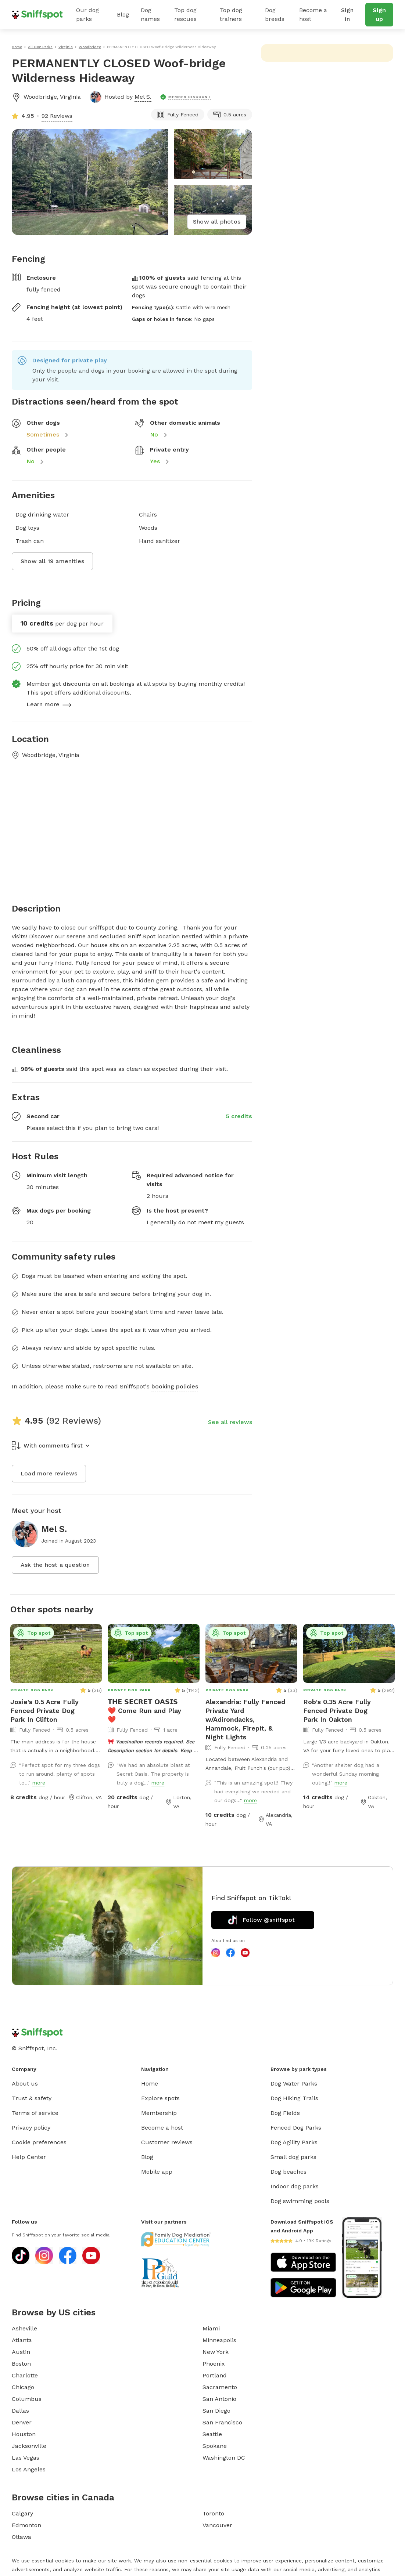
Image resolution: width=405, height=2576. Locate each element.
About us (25, 2083)
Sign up (379, 14)
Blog (123, 14)
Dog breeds (274, 14)
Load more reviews (49, 1473)
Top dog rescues (185, 14)
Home (149, 2083)
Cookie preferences (39, 2142)
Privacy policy (31, 2127)
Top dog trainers (231, 14)
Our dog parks (87, 14)
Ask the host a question (55, 1564)
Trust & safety (31, 2098)
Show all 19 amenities (52, 561)
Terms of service (35, 2112)
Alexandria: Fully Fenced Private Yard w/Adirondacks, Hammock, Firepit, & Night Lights (245, 1719)
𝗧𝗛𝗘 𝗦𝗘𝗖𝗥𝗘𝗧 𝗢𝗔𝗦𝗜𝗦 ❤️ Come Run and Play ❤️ (144, 1710)
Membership (159, 2112)
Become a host (313, 14)
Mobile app (156, 2171)
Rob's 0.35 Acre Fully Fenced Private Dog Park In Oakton (337, 1710)
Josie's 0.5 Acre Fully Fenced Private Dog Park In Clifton (44, 1710)
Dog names (150, 14)
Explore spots (160, 2098)
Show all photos (216, 221)
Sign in (347, 14)
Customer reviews (167, 2142)
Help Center (29, 2156)
